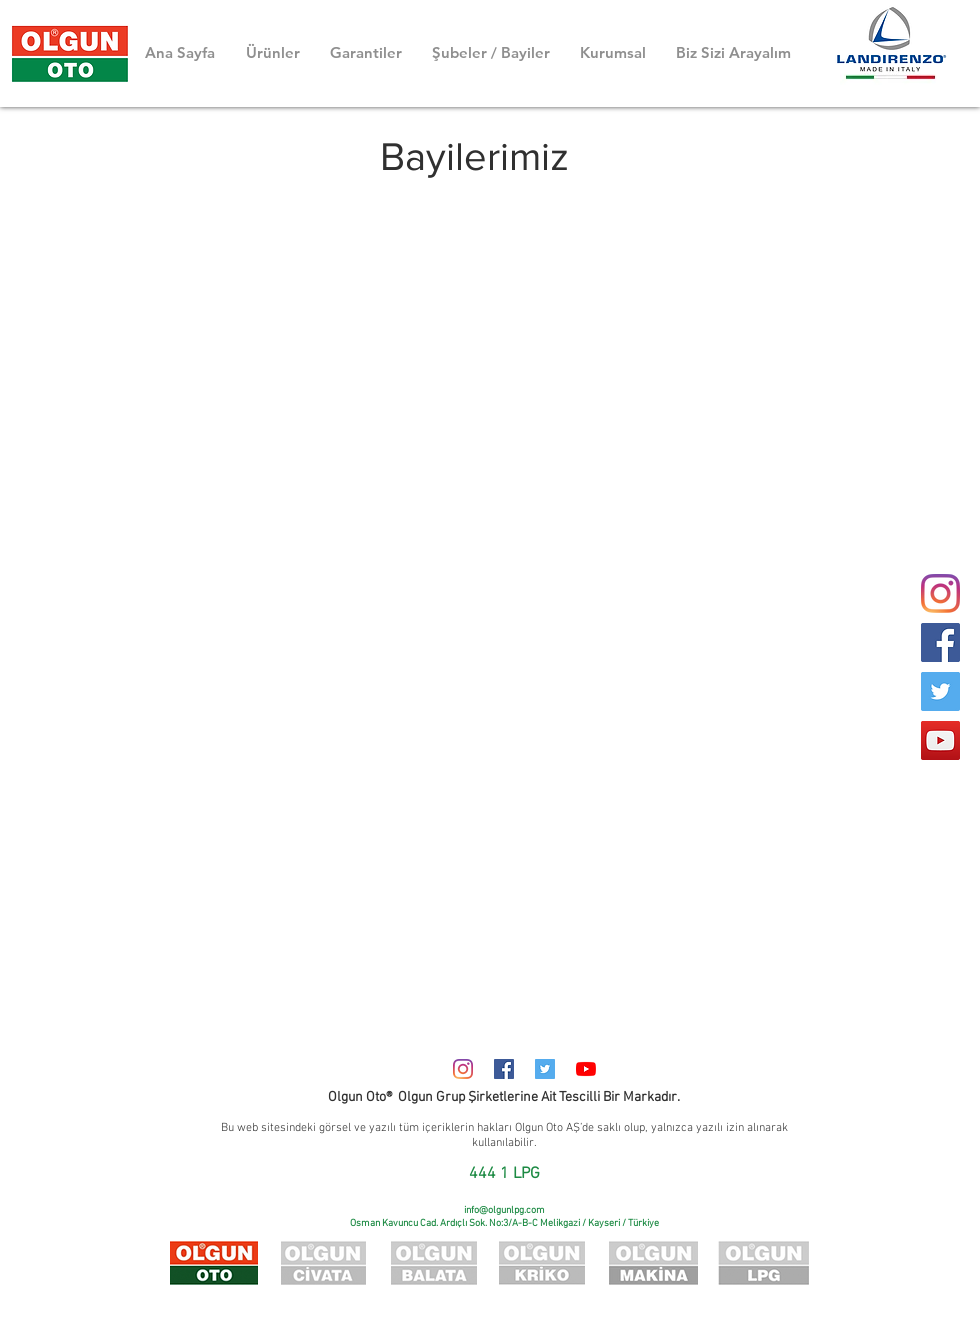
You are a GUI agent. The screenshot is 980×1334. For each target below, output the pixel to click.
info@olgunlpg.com (504, 1210)
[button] (491, 53)
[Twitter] (940, 691)
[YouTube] (940, 740)
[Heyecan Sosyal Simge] (545, 1069)
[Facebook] (940, 642)
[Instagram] (463, 1069)
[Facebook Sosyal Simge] (504, 1069)
